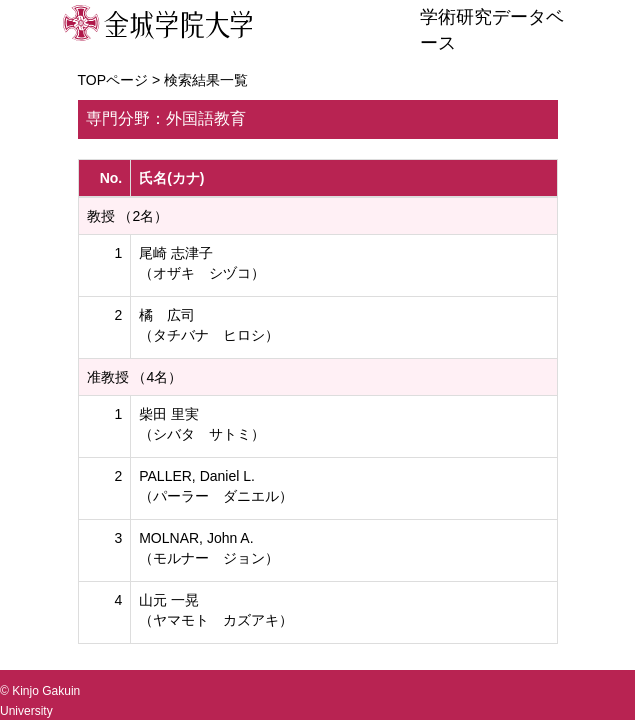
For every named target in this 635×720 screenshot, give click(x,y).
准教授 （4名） (135, 377)
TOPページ (113, 80)
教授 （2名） (128, 216)
